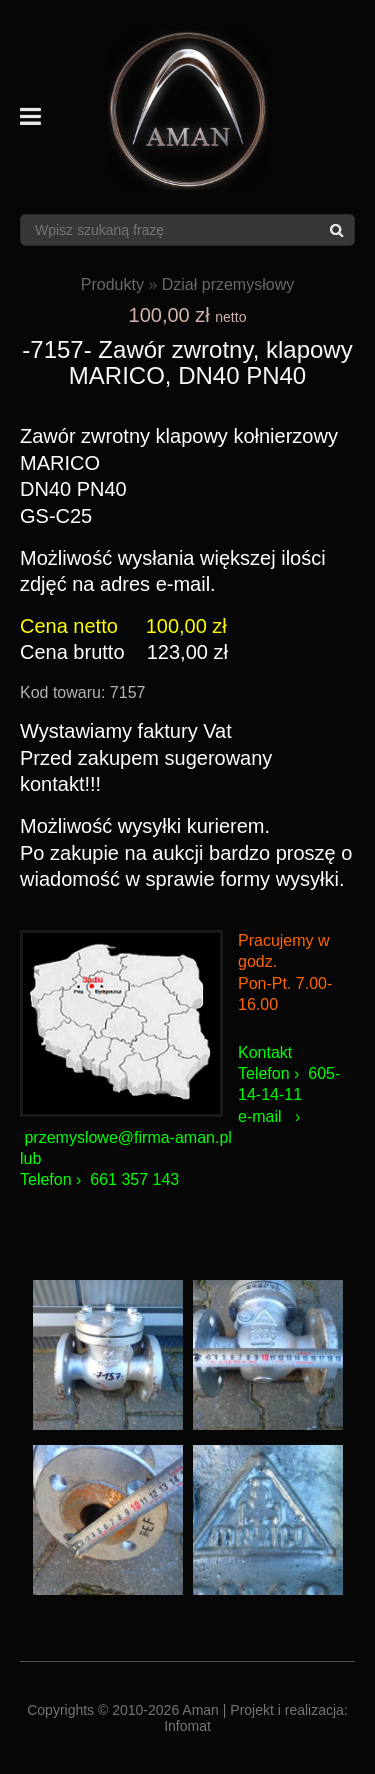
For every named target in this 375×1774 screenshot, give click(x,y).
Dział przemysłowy (228, 284)
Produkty (112, 284)
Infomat (187, 1726)
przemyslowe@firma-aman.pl (127, 1137)
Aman (200, 1710)
